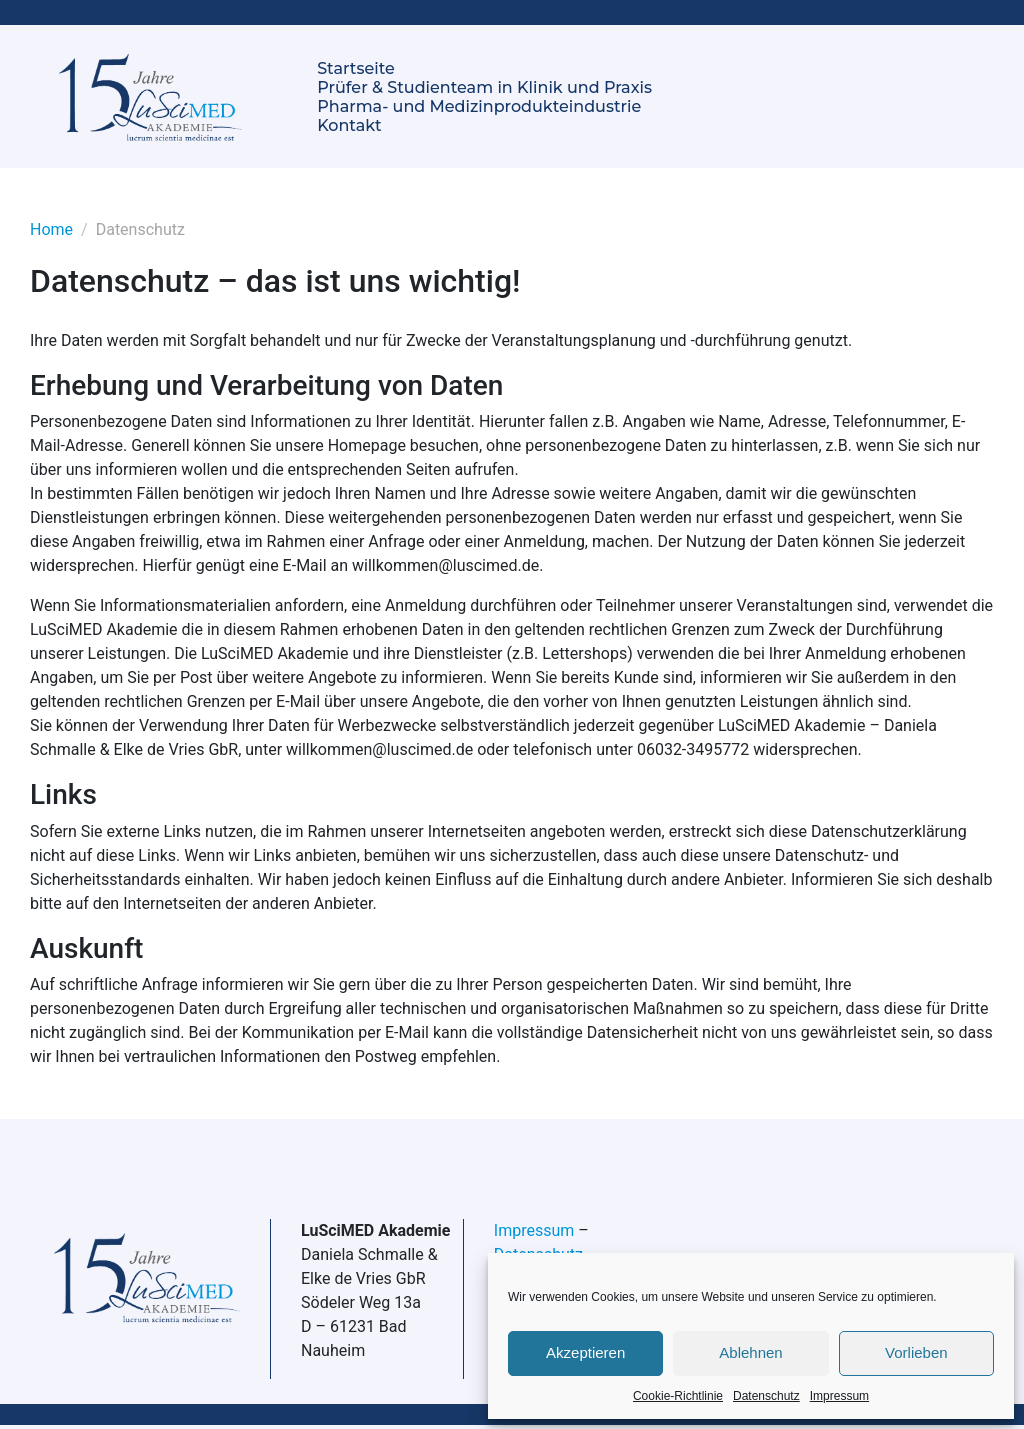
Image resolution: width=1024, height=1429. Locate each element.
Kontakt (349, 125)
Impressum (839, 1396)
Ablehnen (750, 1352)
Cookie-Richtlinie (678, 1396)
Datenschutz (766, 1396)
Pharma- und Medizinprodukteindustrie (479, 106)
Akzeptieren (585, 1352)
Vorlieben (916, 1352)
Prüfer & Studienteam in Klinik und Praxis (484, 87)
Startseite (356, 68)
